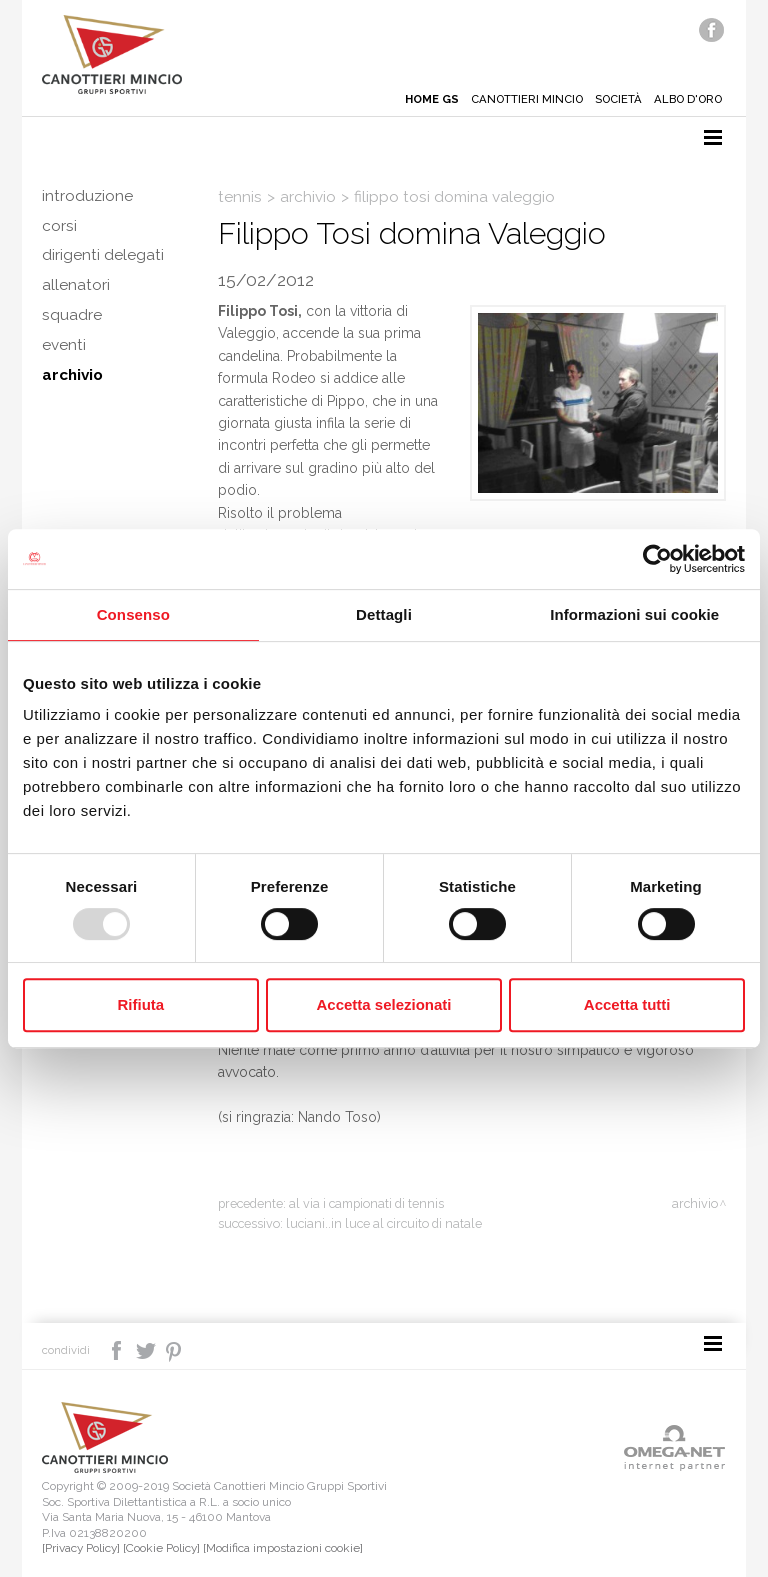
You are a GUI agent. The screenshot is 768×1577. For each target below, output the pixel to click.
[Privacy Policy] (81, 1548)
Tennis (240, 197)
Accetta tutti (627, 1004)
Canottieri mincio (519, 99)
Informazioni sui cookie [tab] (634, 614)
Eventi (64, 346)
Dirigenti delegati (103, 256)
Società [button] (612, 99)
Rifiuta (140, 1004)
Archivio (72, 376)
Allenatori (76, 286)
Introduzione (87, 196)
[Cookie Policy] (161, 1548)
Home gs (423, 99)
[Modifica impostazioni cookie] (283, 1548)
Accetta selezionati (383, 1004)
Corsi (59, 226)
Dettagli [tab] (384, 614)
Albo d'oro (685, 99)
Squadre (72, 316)
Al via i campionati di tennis (366, 1203)
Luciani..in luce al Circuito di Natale (384, 1223)
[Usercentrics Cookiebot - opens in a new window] (657, 559)
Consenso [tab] (133, 614)
